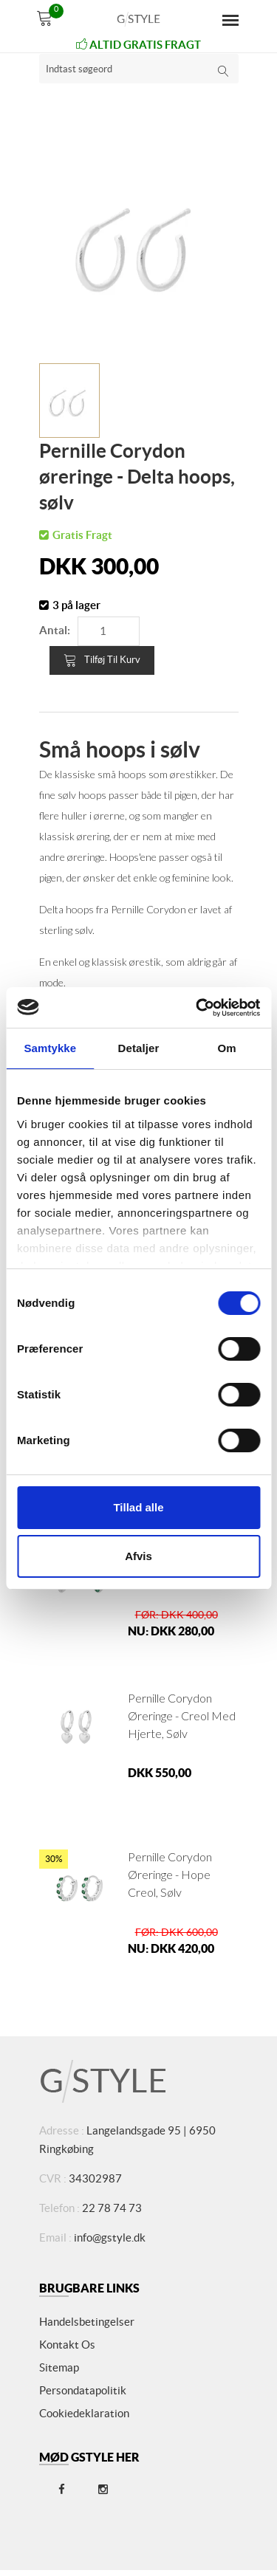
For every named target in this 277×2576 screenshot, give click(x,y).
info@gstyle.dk (110, 2237)
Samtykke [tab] (50, 1048)
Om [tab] (227, 1048)
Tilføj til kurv (102, 660)
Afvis (138, 1556)
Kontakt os (67, 2344)
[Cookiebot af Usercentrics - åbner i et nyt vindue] (197, 1007)
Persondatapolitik (82, 2390)
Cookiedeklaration (84, 2413)
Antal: (54, 630)
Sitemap (59, 2367)
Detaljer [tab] (139, 1048)
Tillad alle (138, 1507)
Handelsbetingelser (86, 2321)
